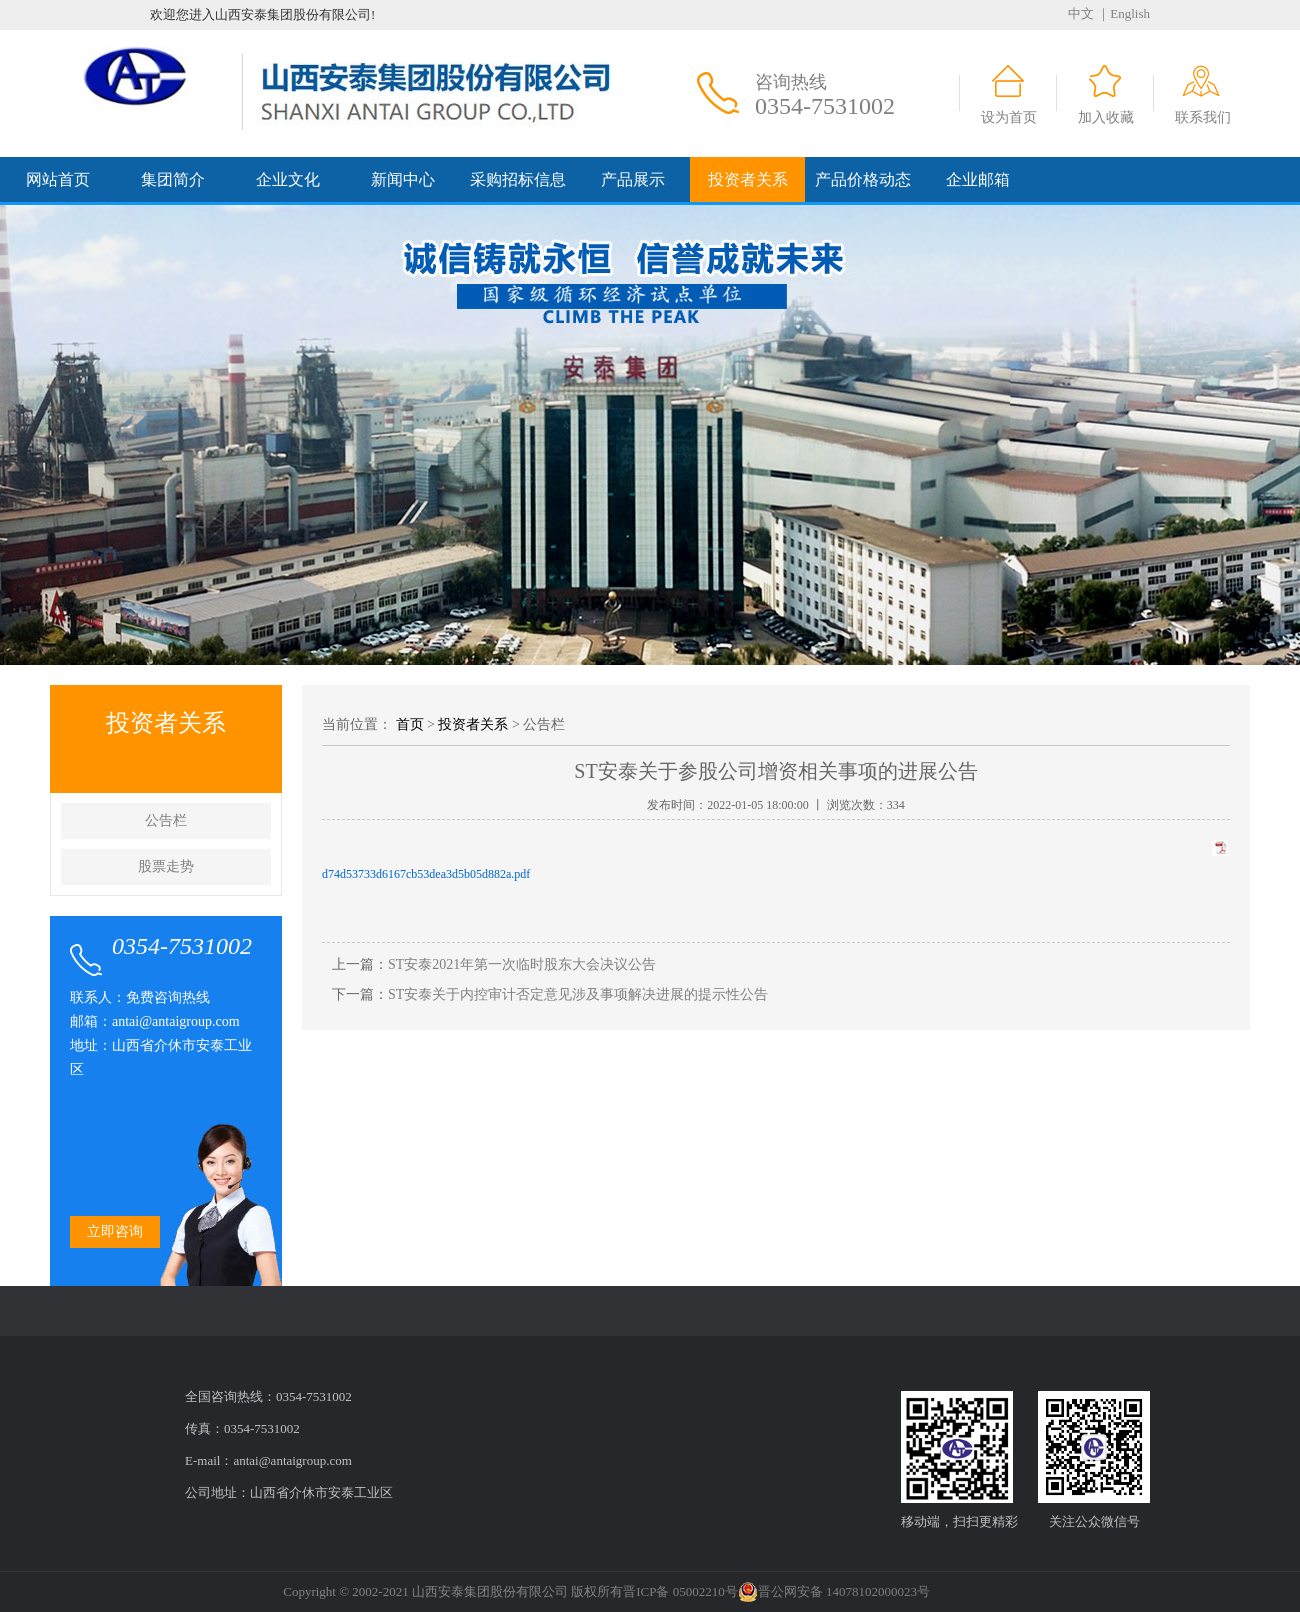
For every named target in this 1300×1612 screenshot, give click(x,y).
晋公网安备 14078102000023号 (834, 1592)
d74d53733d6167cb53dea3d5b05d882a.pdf (426, 874)
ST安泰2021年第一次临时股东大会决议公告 (522, 964)
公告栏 (166, 820)
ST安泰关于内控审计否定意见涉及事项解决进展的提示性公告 (578, 994)
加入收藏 (1106, 117)
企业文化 (288, 179)
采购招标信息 (518, 179)
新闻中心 (403, 179)
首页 (410, 724)
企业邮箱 (978, 179)
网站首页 (58, 179)
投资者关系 (748, 179)
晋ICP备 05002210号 (680, 1591)
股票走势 (166, 866)
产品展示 (633, 179)
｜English (1123, 13)
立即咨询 (115, 1231)
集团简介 (173, 179)
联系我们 (1203, 117)
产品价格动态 (863, 179)
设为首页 (1009, 117)
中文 (1081, 13)
